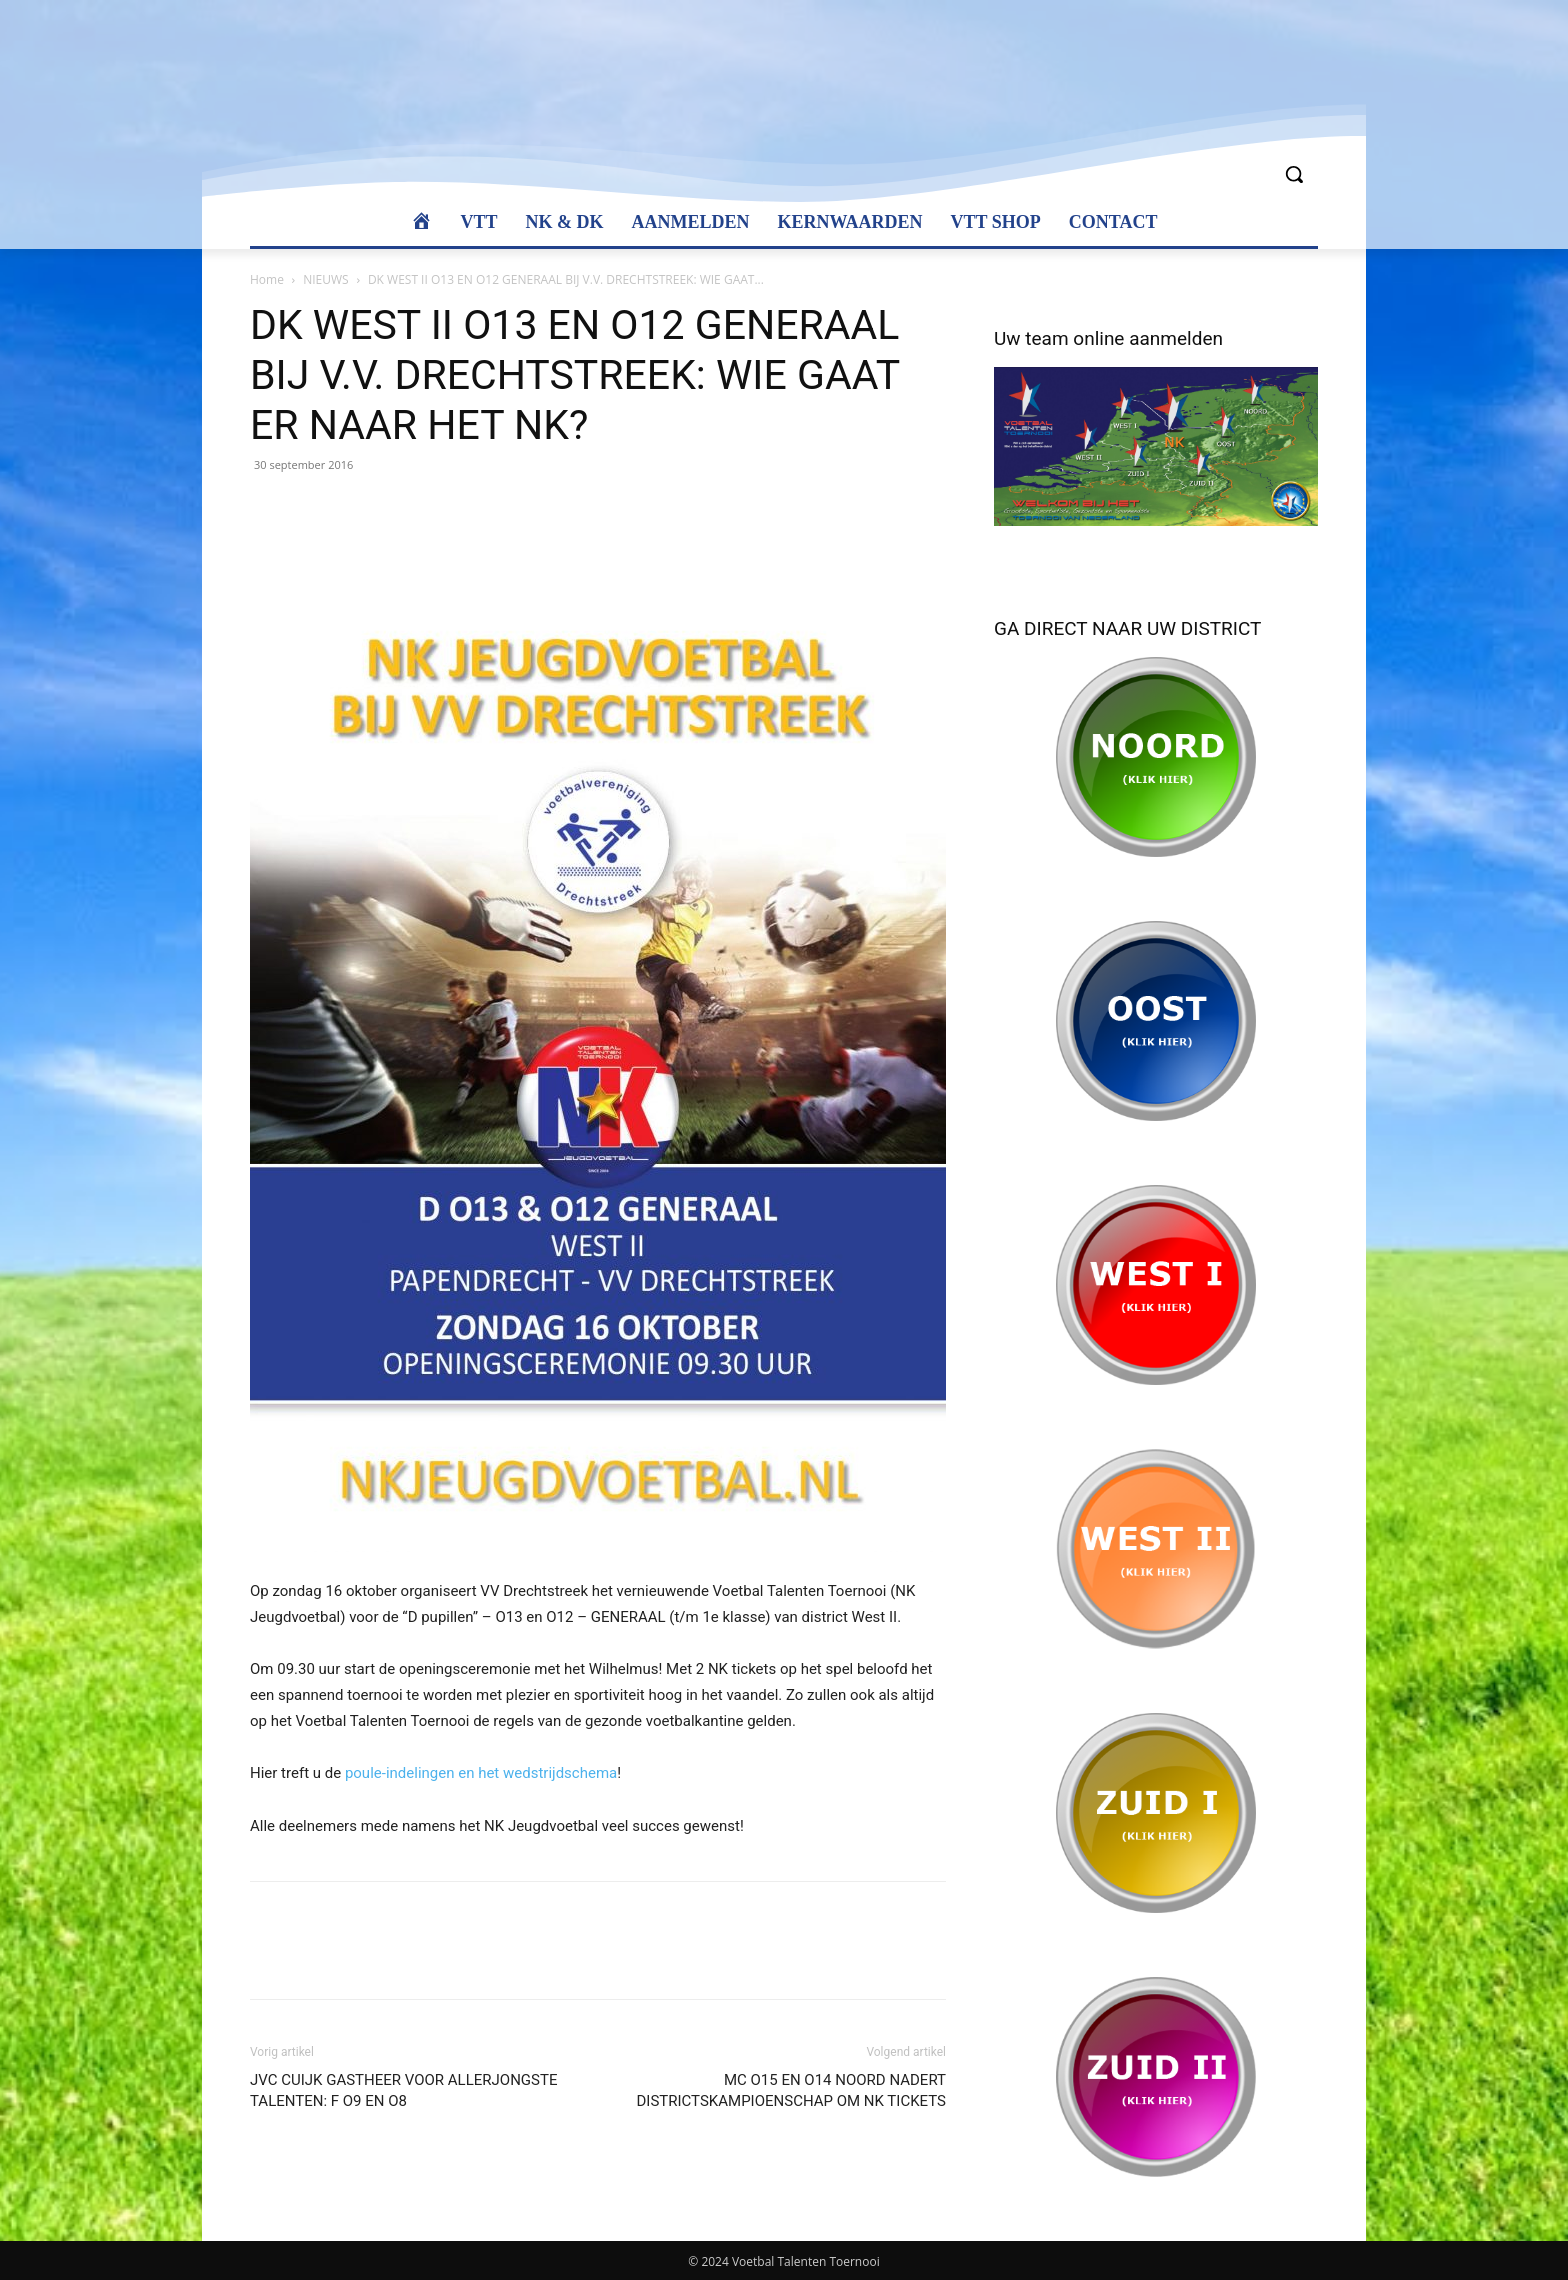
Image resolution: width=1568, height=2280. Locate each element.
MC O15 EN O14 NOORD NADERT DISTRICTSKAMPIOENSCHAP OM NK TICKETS (791, 2090)
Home (267, 279)
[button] (1294, 174)
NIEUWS (325, 279)
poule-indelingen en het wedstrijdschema (481, 1773)
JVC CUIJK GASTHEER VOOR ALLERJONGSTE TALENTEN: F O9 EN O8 (403, 2090)
